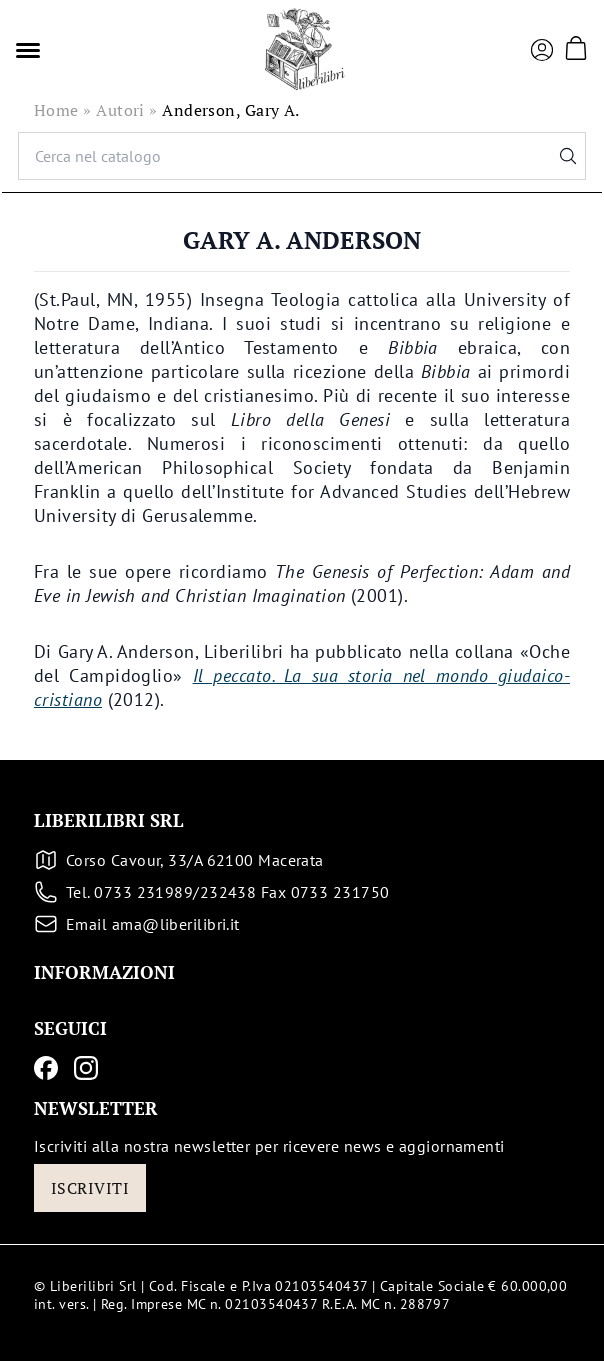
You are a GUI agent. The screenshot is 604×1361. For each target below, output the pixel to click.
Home (56, 110)
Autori (120, 110)
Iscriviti (90, 1188)
